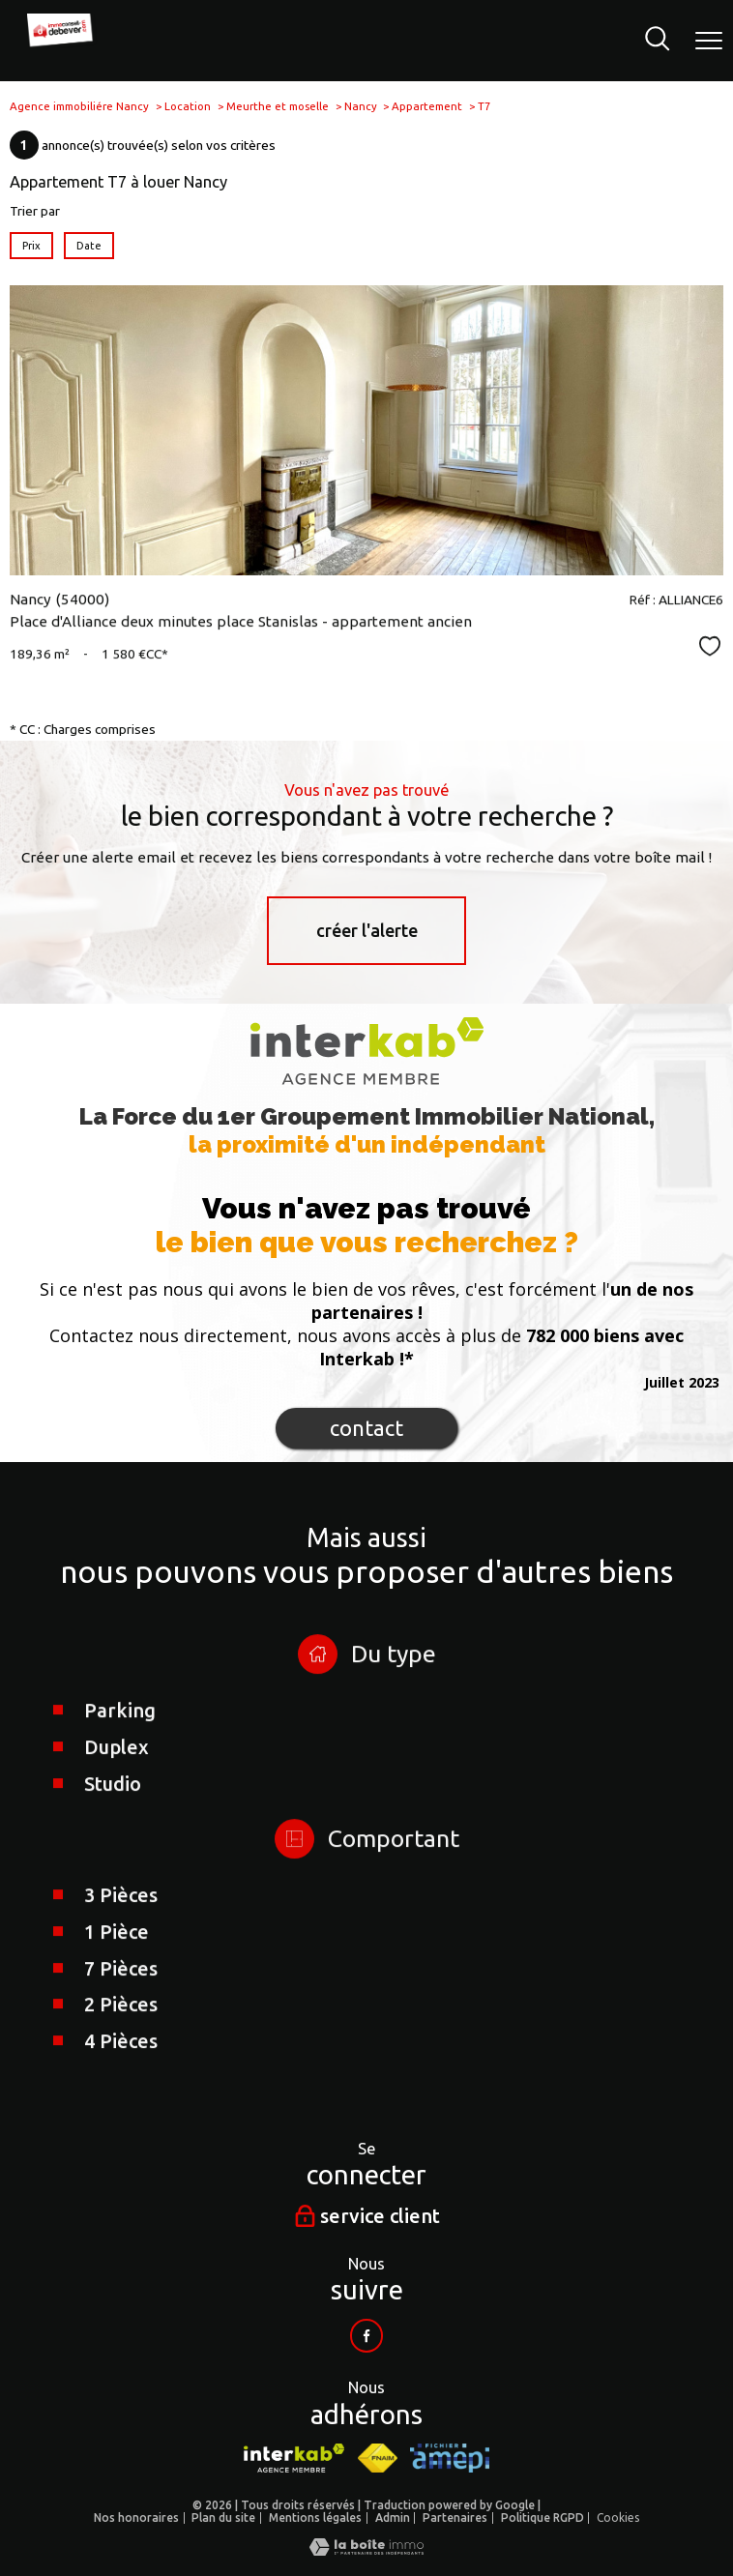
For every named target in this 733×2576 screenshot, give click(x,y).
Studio (112, 1893)
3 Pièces (121, 2004)
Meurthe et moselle (277, 106)
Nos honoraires (136, 2517)
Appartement (427, 106)
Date (89, 244)
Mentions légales (315, 2517)
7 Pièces (121, 2077)
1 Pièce (116, 2041)
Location (187, 106)
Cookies (618, 2517)
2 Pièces (121, 2114)
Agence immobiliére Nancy (79, 106)
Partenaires (455, 2517)
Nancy (360, 106)
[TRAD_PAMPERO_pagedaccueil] (63, 43)
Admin (392, 2517)
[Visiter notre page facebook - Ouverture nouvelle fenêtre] (366, 2335)
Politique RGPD (542, 2517)
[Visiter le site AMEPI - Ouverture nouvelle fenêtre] (449, 2458)
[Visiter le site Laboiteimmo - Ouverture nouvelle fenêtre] (366, 2551)
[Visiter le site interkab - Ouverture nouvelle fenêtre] (293, 2458)
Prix (31, 244)
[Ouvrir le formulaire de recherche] (657, 40)
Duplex (116, 1856)
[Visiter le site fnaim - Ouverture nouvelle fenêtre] (377, 2458)
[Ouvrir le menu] (709, 40)
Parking (120, 1819)
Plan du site (223, 2517)
